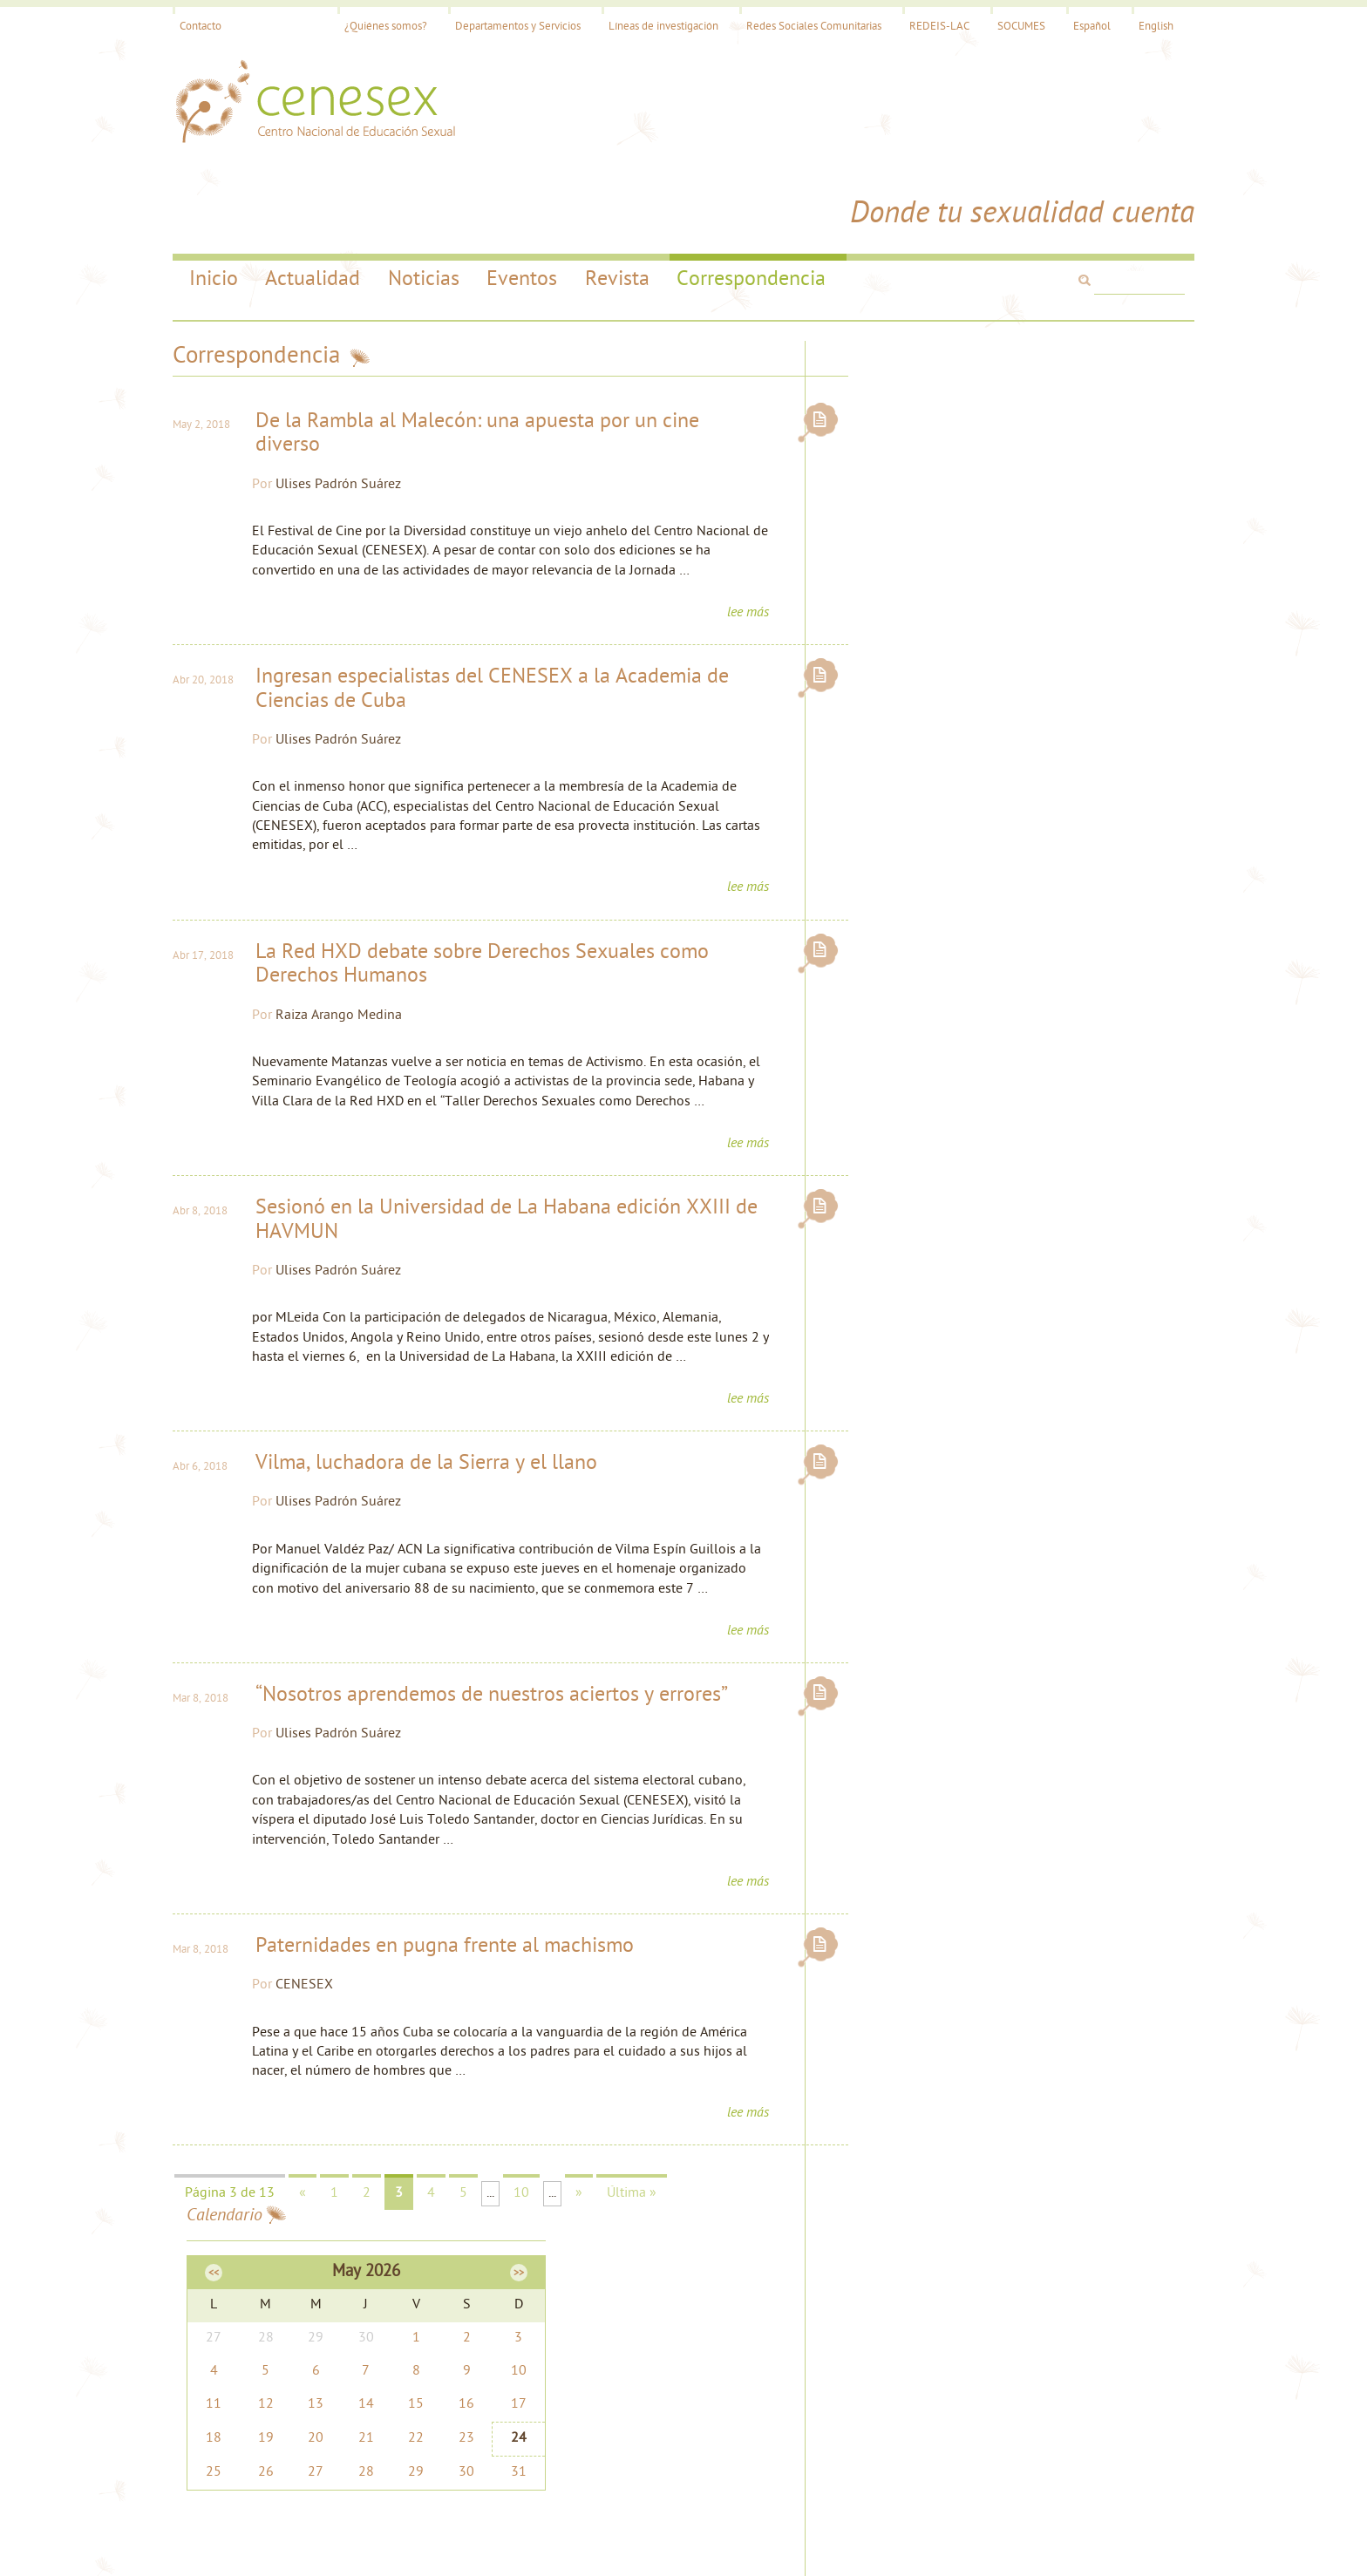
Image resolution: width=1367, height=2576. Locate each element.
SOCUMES (1013, 26)
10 (530, 2194)
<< (889, 323)
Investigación (463, 2369)
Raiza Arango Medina (352, 951)
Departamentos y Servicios (509, 26)
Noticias (423, 193)
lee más (732, 547)
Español (1083, 26)
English (1147, 26)
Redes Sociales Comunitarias (805, 26)
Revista (618, 193)
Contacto (209, 26)
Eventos (522, 193)
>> (1161, 323)
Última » (640, 2194)
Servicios (453, 2349)
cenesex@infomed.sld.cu (837, 2349)
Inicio (212, 193)
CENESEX (317, 1985)
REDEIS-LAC (931, 26)
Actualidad (312, 193)
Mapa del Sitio (809, 2329)
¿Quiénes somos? (377, 26)
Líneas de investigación (655, 26)
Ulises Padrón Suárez (351, 399)
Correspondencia (752, 193)
